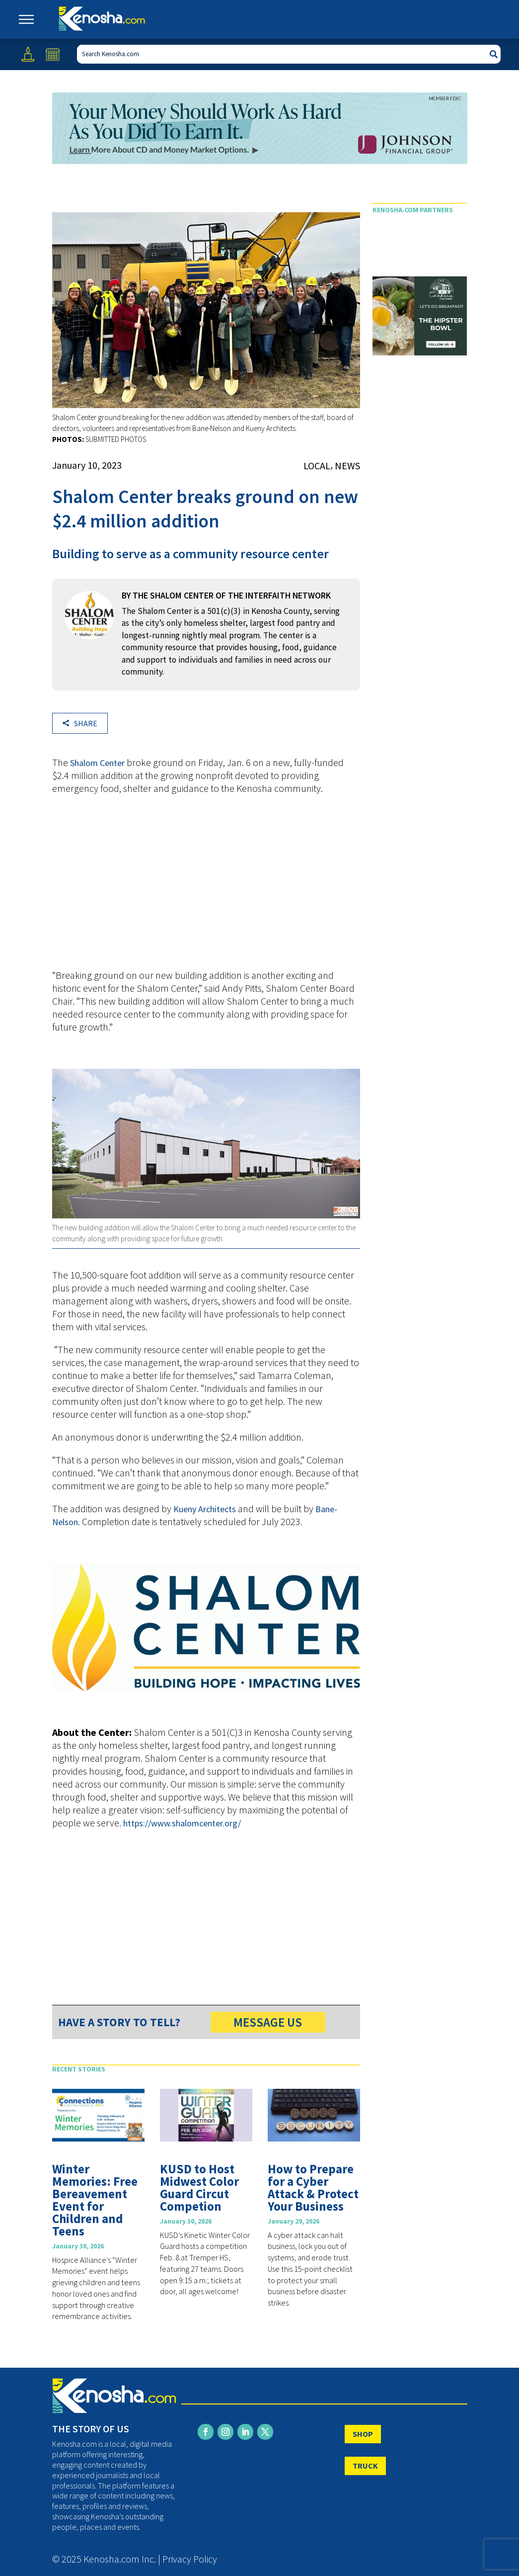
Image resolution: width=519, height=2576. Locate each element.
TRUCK (365, 2466)
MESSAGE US (267, 2022)
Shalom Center (97, 763)
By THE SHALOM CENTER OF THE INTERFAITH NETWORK (226, 595)
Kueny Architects (204, 1509)
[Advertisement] (206, 886)
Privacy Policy (189, 2559)
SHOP (363, 2434)
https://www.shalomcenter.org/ (182, 1823)
